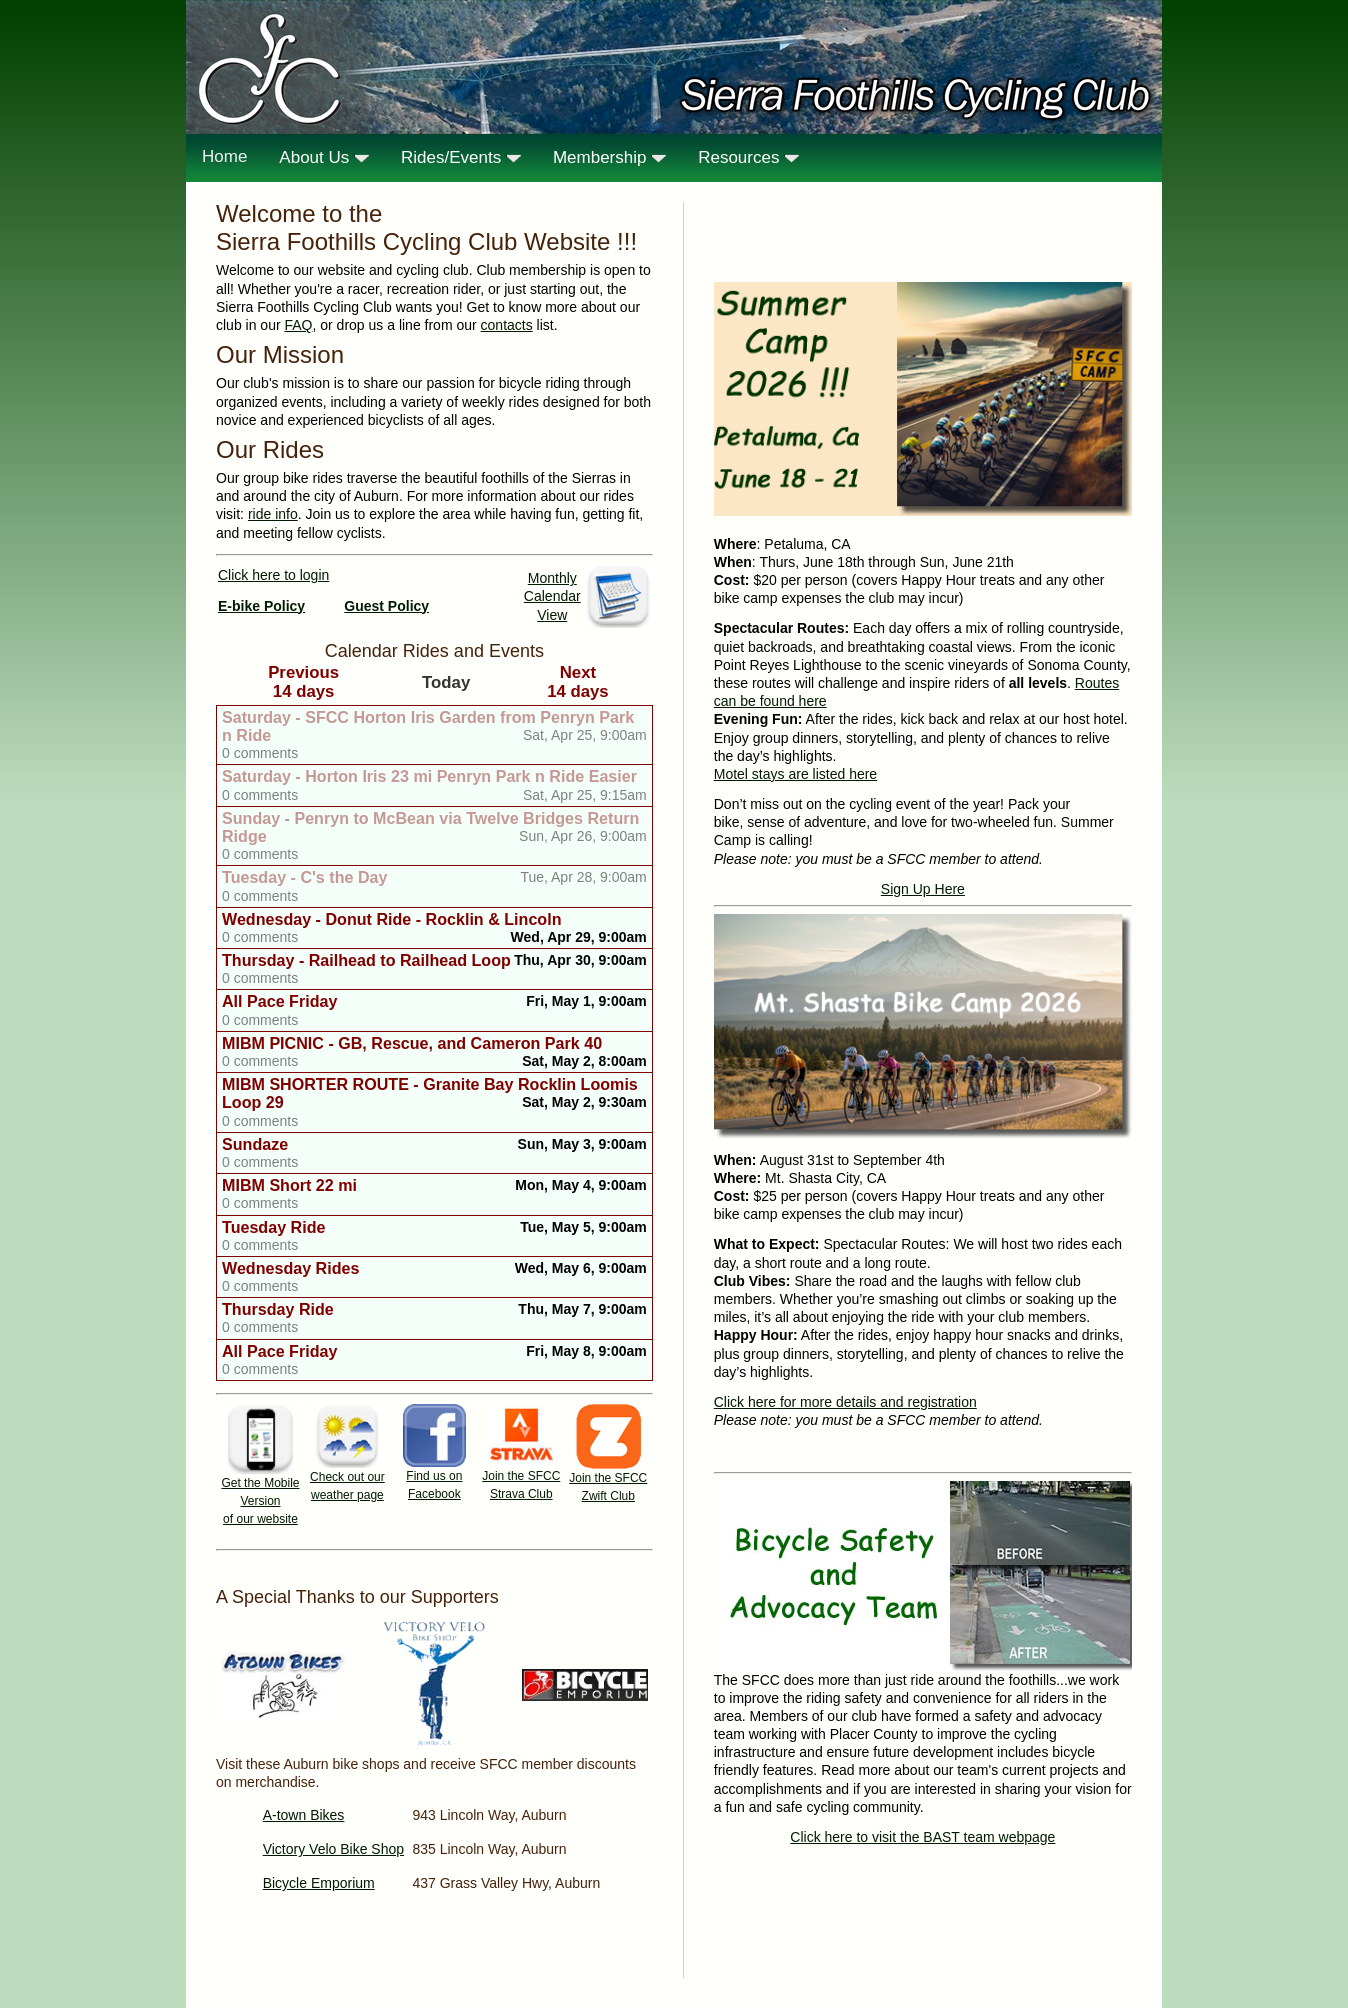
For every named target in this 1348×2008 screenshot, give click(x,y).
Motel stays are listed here (795, 774)
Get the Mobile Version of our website (260, 1501)
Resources (748, 157)
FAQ (298, 325)
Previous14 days (303, 681)
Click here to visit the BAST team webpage (922, 1837)
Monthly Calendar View (552, 596)
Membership (609, 157)
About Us (324, 157)
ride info (273, 514)
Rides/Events (461, 157)
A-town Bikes (304, 1815)
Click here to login (273, 575)
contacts (507, 325)
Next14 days (578, 681)
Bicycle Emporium (319, 1883)
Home (224, 156)
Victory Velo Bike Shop (333, 1849)
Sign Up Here (923, 889)
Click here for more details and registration (845, 1402)
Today (446, 682)
